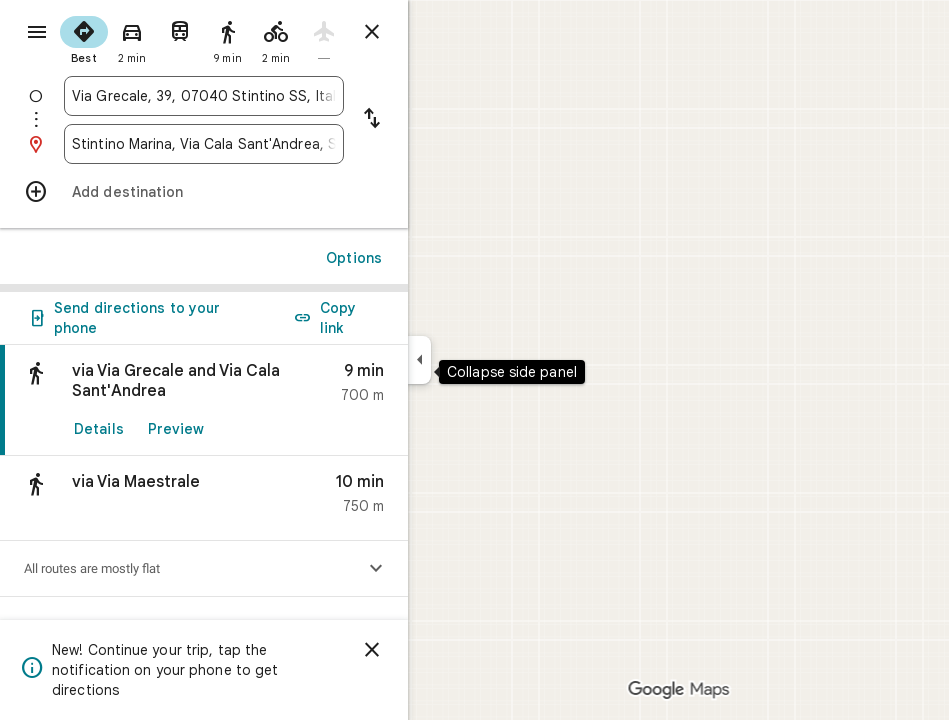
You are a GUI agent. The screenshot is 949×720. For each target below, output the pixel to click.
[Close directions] (372, 32)
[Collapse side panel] (419, 360)
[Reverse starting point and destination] (372, 120)
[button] (204, 498)
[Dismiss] (372, 650)
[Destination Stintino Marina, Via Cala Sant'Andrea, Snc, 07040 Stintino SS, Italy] (204, 144)
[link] (204, 400)
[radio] (84, 38)
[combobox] (204, 96)
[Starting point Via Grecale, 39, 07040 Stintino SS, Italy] (204, 96)
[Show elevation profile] (376, 569)
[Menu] (37, 32)
